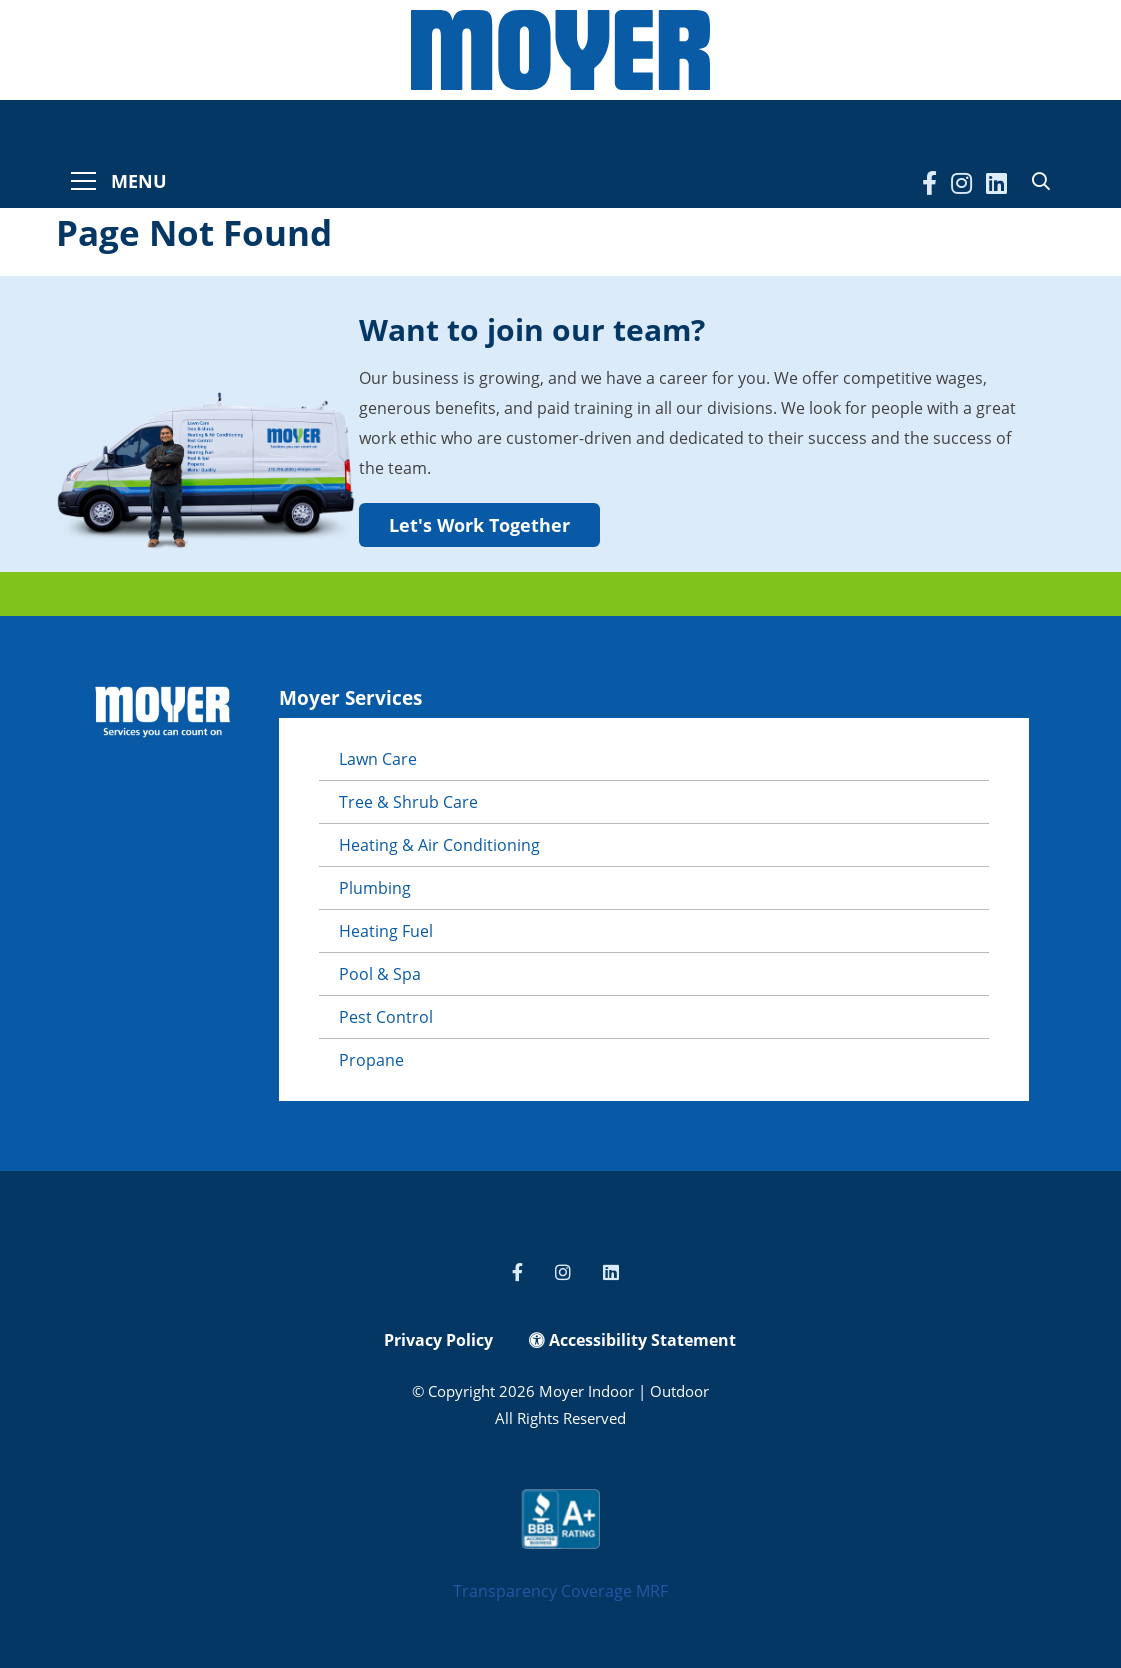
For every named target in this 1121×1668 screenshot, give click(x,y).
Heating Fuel (386, 931)
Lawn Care (378, 759)
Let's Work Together (479, 525)
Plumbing (375, 888)
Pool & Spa (380, 974)
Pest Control (386, 1017)
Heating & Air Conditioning (439, 845)
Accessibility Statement (632, 1340)
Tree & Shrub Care (408, 802)
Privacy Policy (438, 1340)
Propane (371, 1060)
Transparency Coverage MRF (560, 1591)
